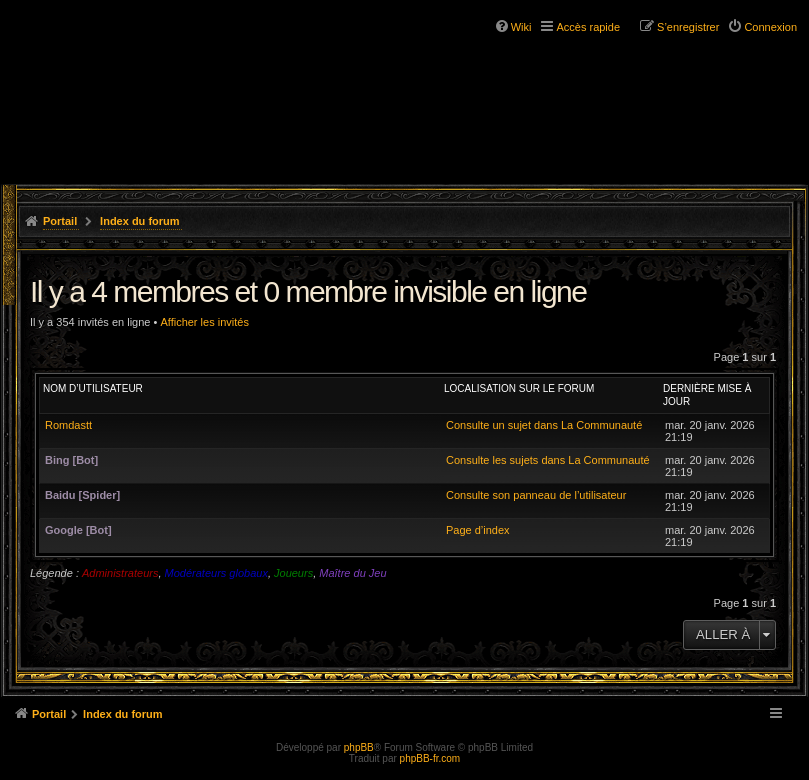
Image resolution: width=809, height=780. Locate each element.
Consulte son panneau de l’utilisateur (536, 495)
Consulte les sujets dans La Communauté (548, 460)
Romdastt (68, 425)
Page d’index (478, 530)
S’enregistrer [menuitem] (688, 27)
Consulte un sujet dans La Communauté (544, 425)
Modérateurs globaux (216, 573)
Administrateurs (120, 573)
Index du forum (139, 221)
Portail (60, 221)
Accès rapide (588, 27)
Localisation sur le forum (519, 388)
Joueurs (293, 573)
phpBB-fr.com (430, 758)
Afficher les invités (204, 322)
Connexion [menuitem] (770, 27)
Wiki (521, 27)
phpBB (359, 747)
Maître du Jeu (352, 573)
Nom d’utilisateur (93, 388)
